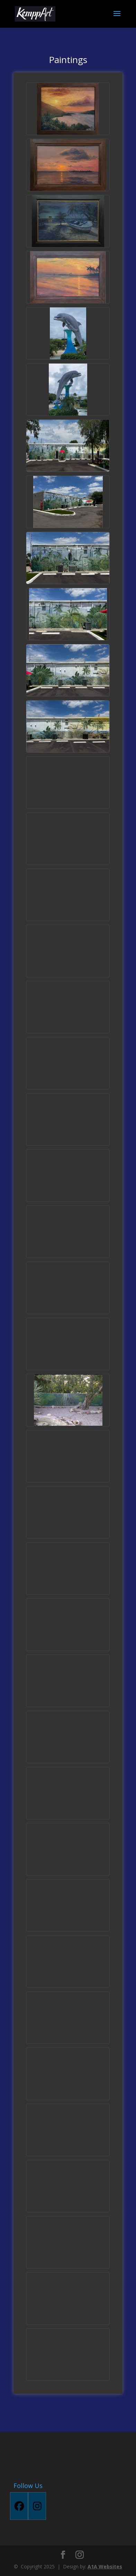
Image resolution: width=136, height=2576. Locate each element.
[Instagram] (37, 2506)
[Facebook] (19, 2506)
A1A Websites (105, 2566)
